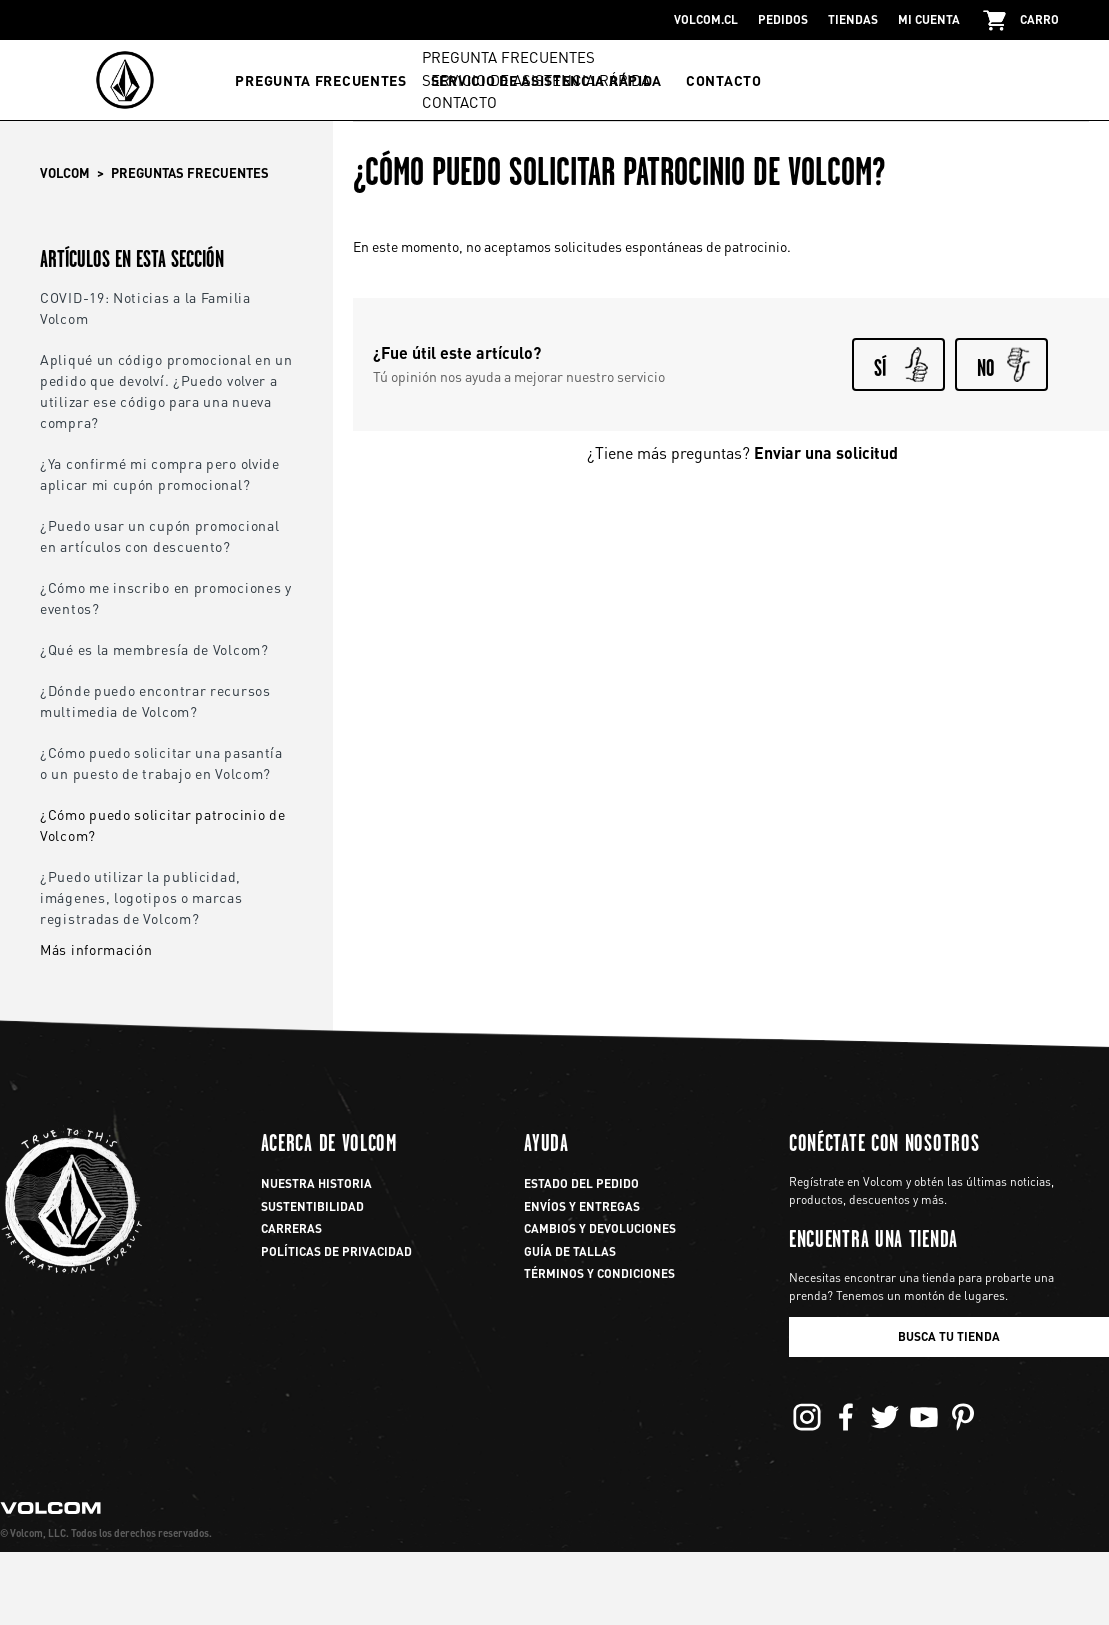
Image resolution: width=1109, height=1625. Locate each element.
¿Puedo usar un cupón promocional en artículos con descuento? (159, 535)
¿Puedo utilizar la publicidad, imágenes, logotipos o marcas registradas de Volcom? (141, 897)
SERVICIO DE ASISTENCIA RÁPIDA (546, 80)
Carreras (291, 1228)
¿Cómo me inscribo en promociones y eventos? (166, 597)
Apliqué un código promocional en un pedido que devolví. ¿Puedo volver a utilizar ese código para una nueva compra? (166, 390)
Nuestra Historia (316, 1183)
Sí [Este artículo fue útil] (880, 368)
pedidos (783, 19)
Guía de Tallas (570, 1251)
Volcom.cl (706, 19)
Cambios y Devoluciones (600, 1228)
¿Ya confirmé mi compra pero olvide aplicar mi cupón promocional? (160, 473)
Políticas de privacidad (336, 1251)
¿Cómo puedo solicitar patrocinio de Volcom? (163, 824)
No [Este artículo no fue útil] (986, 368)
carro (1019, 20)
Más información (96, 949)
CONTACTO (724, 80)
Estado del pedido (581, 1183)
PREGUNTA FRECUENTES (320, 80)
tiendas (853, 19)
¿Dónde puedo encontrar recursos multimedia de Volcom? (155, 700)
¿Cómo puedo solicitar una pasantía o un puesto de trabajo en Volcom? (161, 762)
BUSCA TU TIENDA (949, 1336)
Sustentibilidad (312, 1206)
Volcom (65, 172)
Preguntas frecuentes (190, 172)
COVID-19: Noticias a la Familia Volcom (145, 307)
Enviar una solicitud (826, 452)
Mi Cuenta (929, 19)
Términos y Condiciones (599, 1273)
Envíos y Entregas (582, 1206)
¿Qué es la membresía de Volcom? (154, 649)
